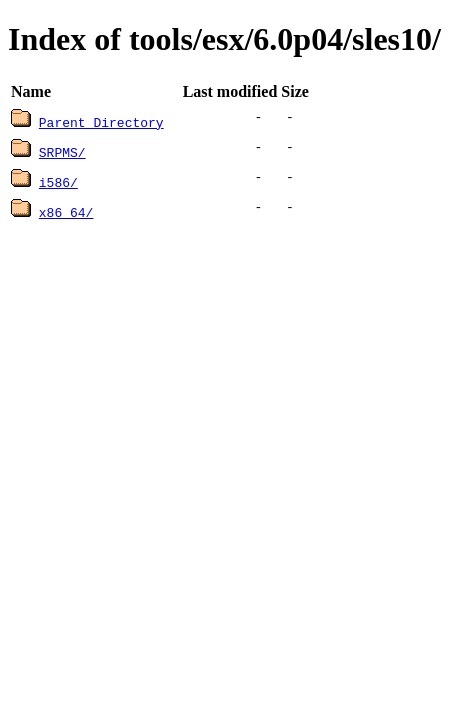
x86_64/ (66, 212)
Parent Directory (101, 122)
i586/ (58, 182)
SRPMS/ (62, 152)
